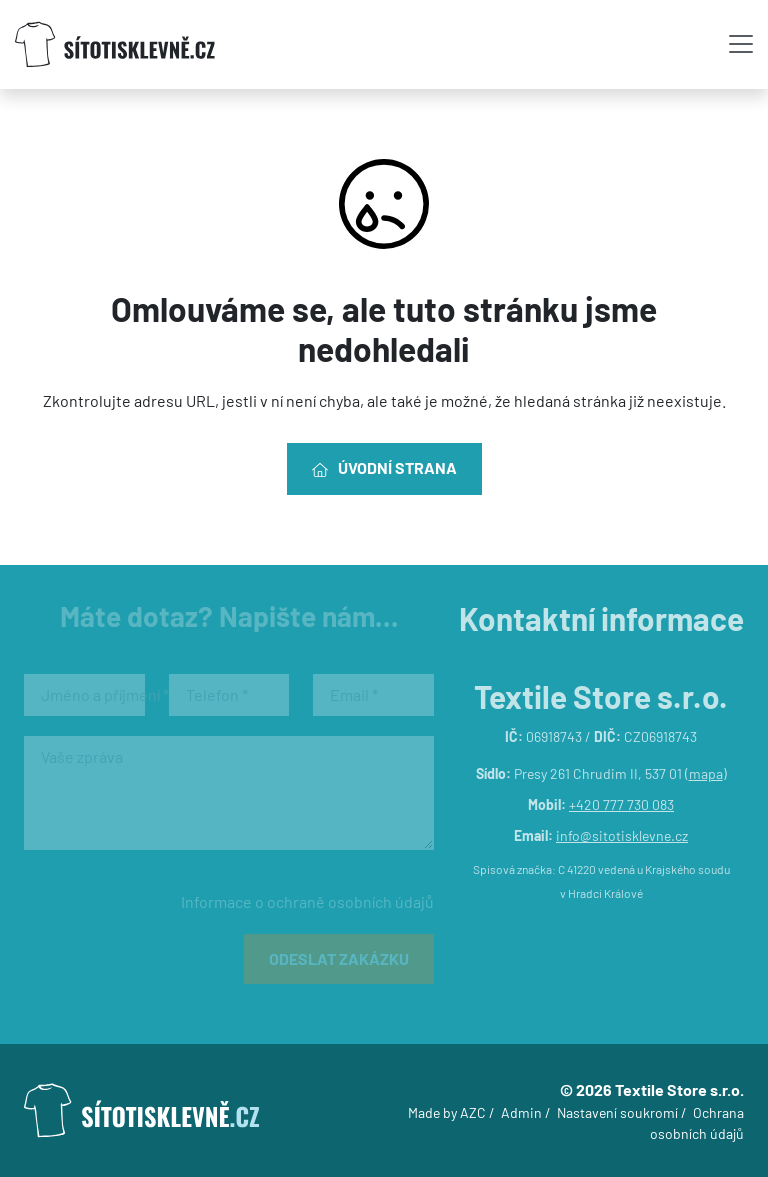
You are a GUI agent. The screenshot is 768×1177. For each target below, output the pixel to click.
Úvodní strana (384, 468)
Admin (521, 1112)
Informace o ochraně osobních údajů (307, 901)
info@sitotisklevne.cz (622, 835)
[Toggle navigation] (741, 44)
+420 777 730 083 (621, 804)
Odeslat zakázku (339, 958)
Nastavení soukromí (617, 1112)
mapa (706, 773)
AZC (473, 1112)
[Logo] (115, 44)
